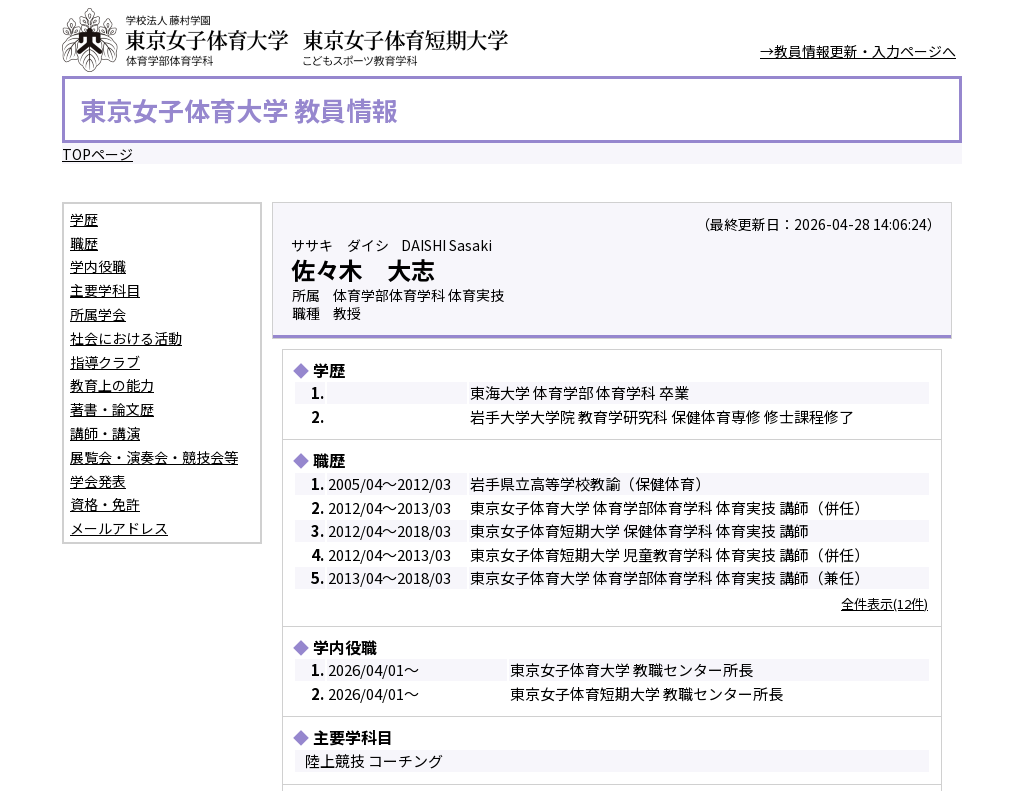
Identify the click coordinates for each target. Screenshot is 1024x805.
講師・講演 (105, 433)
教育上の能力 (112, 385)
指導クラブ (105, 362)
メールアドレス (119, 528)
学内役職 (98, 266)
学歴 (84, 219)
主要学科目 (105, 290)
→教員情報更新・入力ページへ (858, 51)
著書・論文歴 (112, 409)
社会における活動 (126, 338)
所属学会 (98, 314)
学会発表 (98, 481)
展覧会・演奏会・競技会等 (154, 457)
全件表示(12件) (884, 603)
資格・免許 (105, 504)
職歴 (84, 243)
